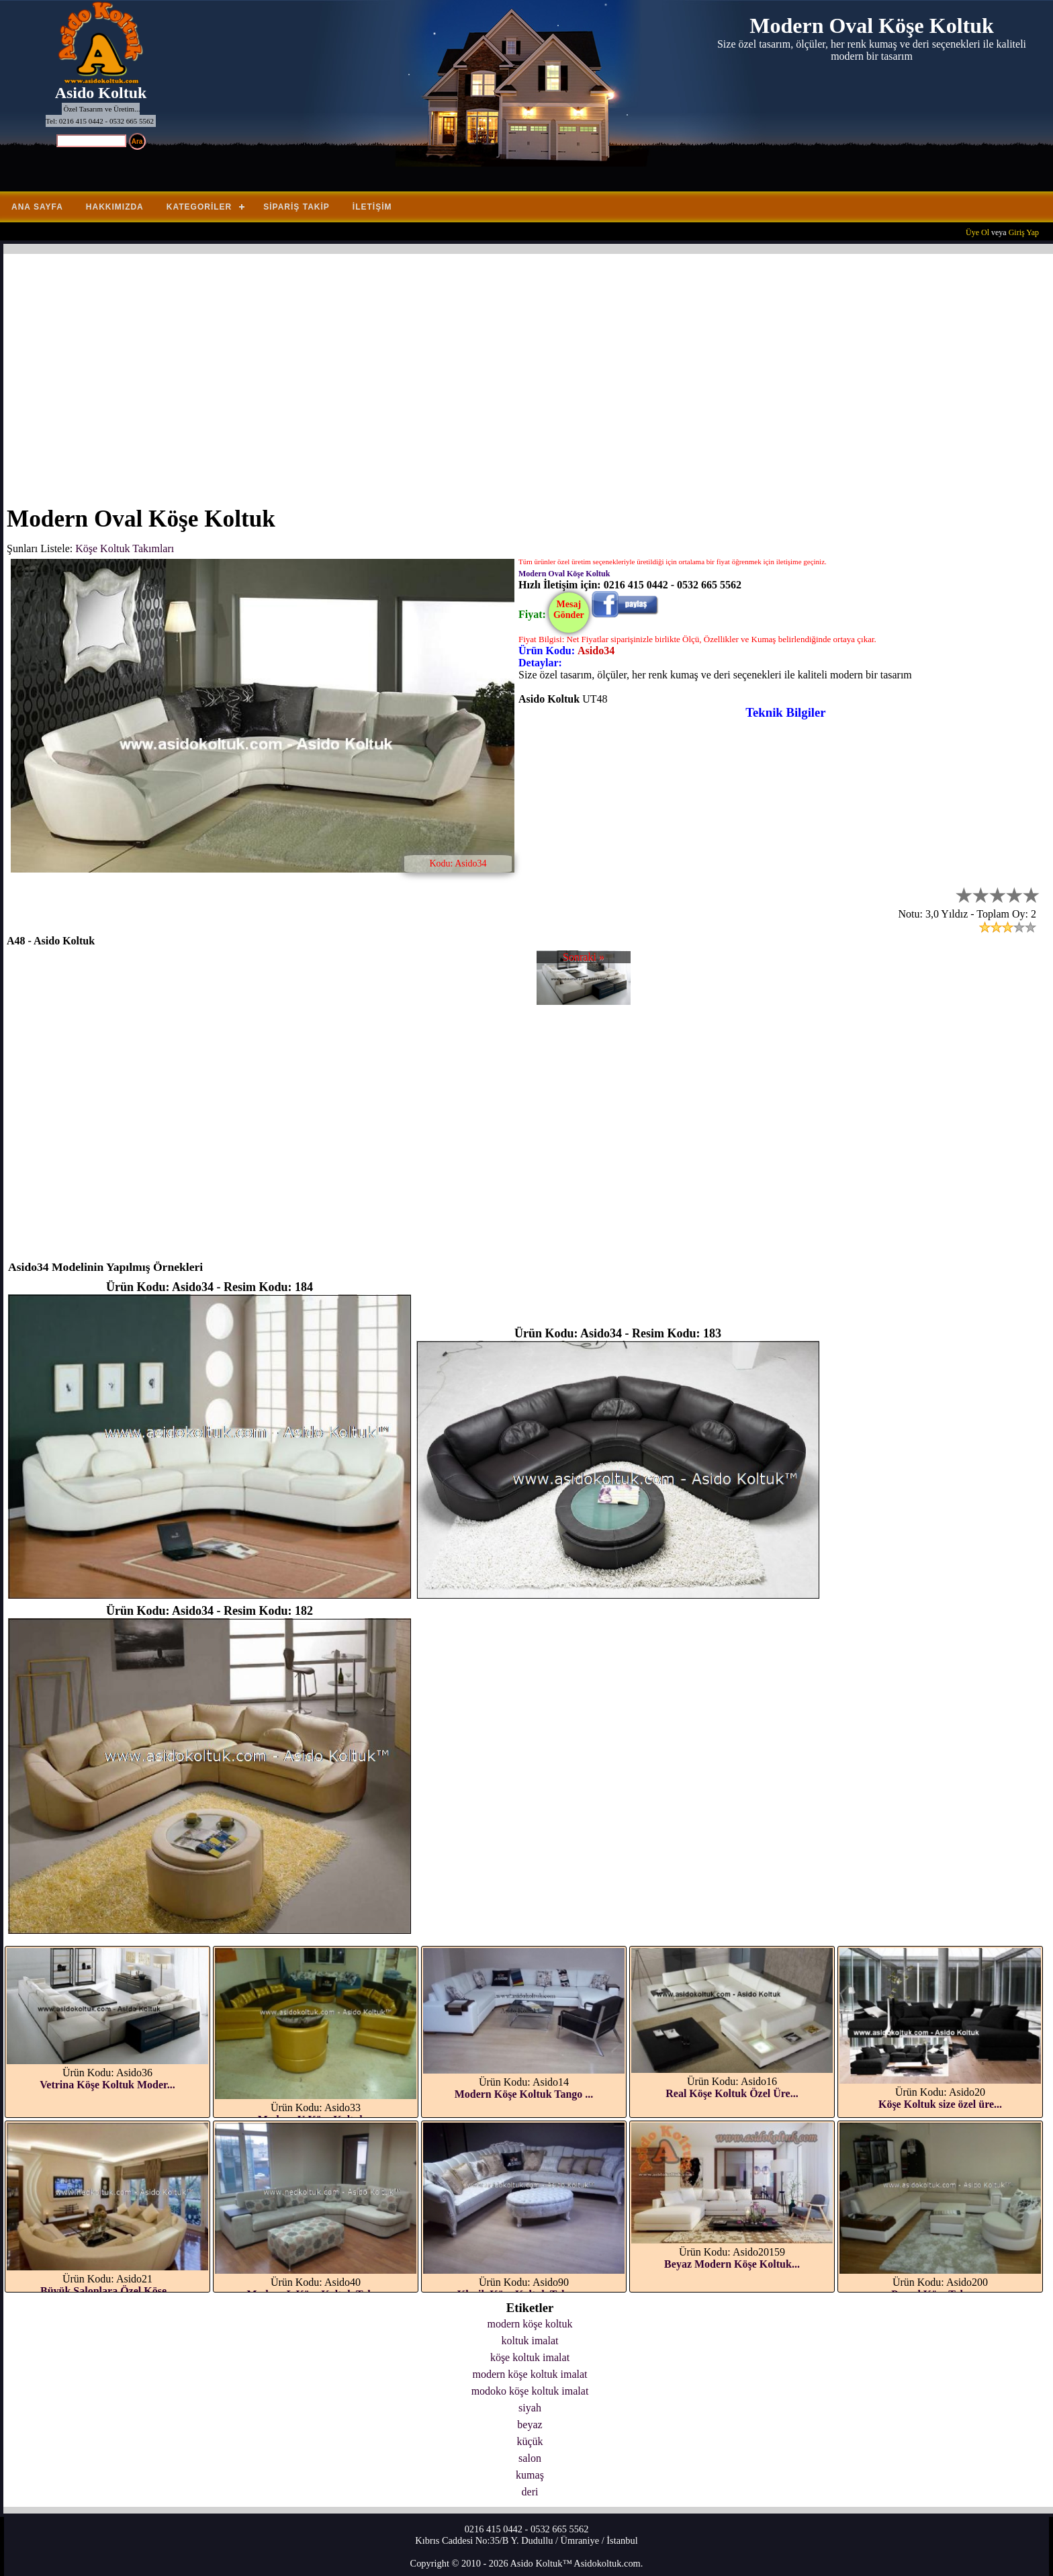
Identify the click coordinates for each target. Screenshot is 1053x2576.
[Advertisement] (410, 371)
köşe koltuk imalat (529, 2357)
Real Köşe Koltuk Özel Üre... (732, 2093)
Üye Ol (977, 232)
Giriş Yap (1024, 232)
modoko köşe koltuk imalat (530, 2391)
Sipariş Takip (296, 207)
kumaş (530, 2475)
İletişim (372, 207)
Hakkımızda (115, 207)
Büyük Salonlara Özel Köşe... (107, 2291)
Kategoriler (199, 207)
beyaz (529, 2424)
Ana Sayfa (37, 207)
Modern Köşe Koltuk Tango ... (524, 2094)
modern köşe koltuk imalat (529, 2374)
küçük (529, 2441)
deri (530, 2491)
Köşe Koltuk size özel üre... (940, 2104)
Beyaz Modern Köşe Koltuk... (732, 2264)
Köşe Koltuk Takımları (124, 548)
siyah (529, 2407)
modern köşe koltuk (529, 2323)
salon (529, 2458)
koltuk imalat (530, 2340)
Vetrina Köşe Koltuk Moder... (107, 2084)
